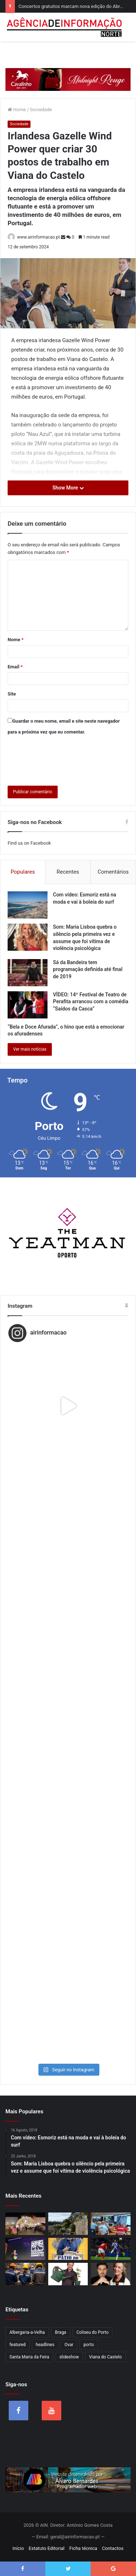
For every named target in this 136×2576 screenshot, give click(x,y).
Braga (60, 2332)
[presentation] (63, 759)
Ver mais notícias (29, 1049)
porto (88, 2344)
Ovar (69, 2344)
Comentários (113, 872)
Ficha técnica (83, 2548)
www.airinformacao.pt (38, 237)
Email (15, 666)
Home (17, 109)
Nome (16, 639)
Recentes (68, 872)
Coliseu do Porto (93, 2332)
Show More (67, 488)
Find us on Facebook (29, 843)
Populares (23, 872)
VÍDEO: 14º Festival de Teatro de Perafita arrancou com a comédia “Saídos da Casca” (90, 1002)
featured (17, 2344)
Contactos (112, 2548)
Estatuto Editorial (47, 2548)
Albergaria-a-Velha (27, 2332)
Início (18, 2548)
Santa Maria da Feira (29, 2356)
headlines (45, 2344)
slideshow (69, 2356)
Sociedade (41, 109)
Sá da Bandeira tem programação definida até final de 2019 (88, 969)
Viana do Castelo (105, 2356)
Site (12, 694)
